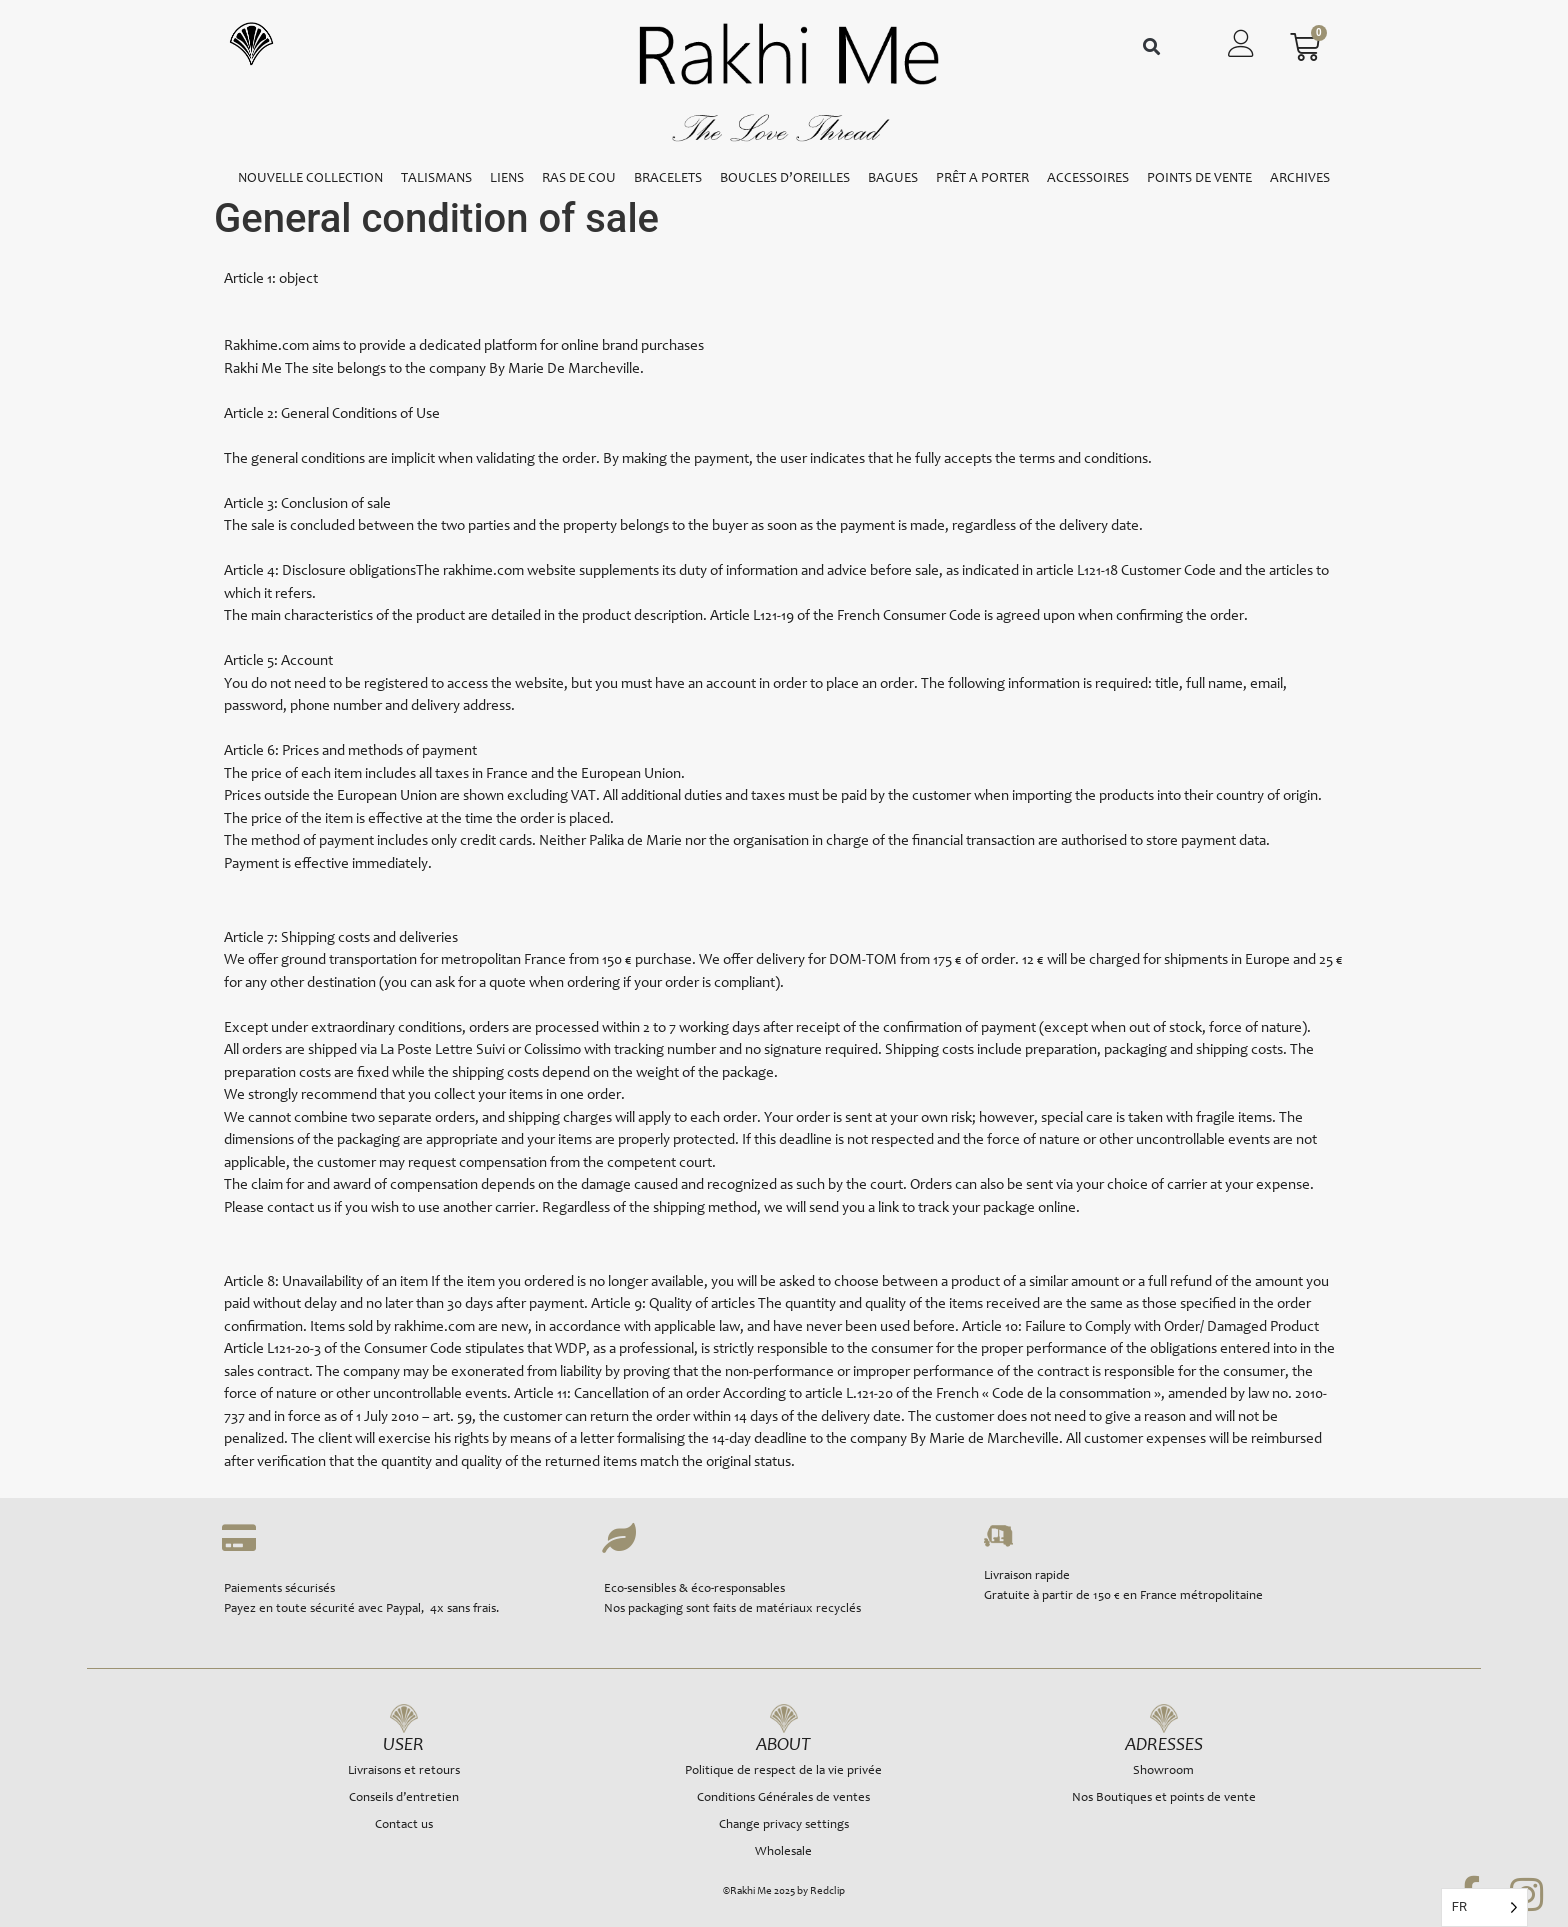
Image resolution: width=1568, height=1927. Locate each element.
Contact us (404, 1825)
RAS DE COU (579, 179)
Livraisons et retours (404, 1771)
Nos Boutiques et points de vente (1164, 1798)
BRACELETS (668, 179)
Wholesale (783, 1852)
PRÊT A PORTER (982, 179)
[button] (1151, 47)
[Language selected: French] (1484, 1907)
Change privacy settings (784, 1825)
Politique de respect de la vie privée (783, 1771)
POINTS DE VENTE (1199, 179)
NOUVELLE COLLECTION (310, 179)
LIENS (507, 179)
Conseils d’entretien (404, 1798)
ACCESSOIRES (1088, 179)
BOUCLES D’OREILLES (785, 179)
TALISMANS (436, 179)
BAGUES (893, 179)
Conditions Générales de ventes (783, 1798)
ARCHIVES (1300, 179)
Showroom (1163, 1771)
